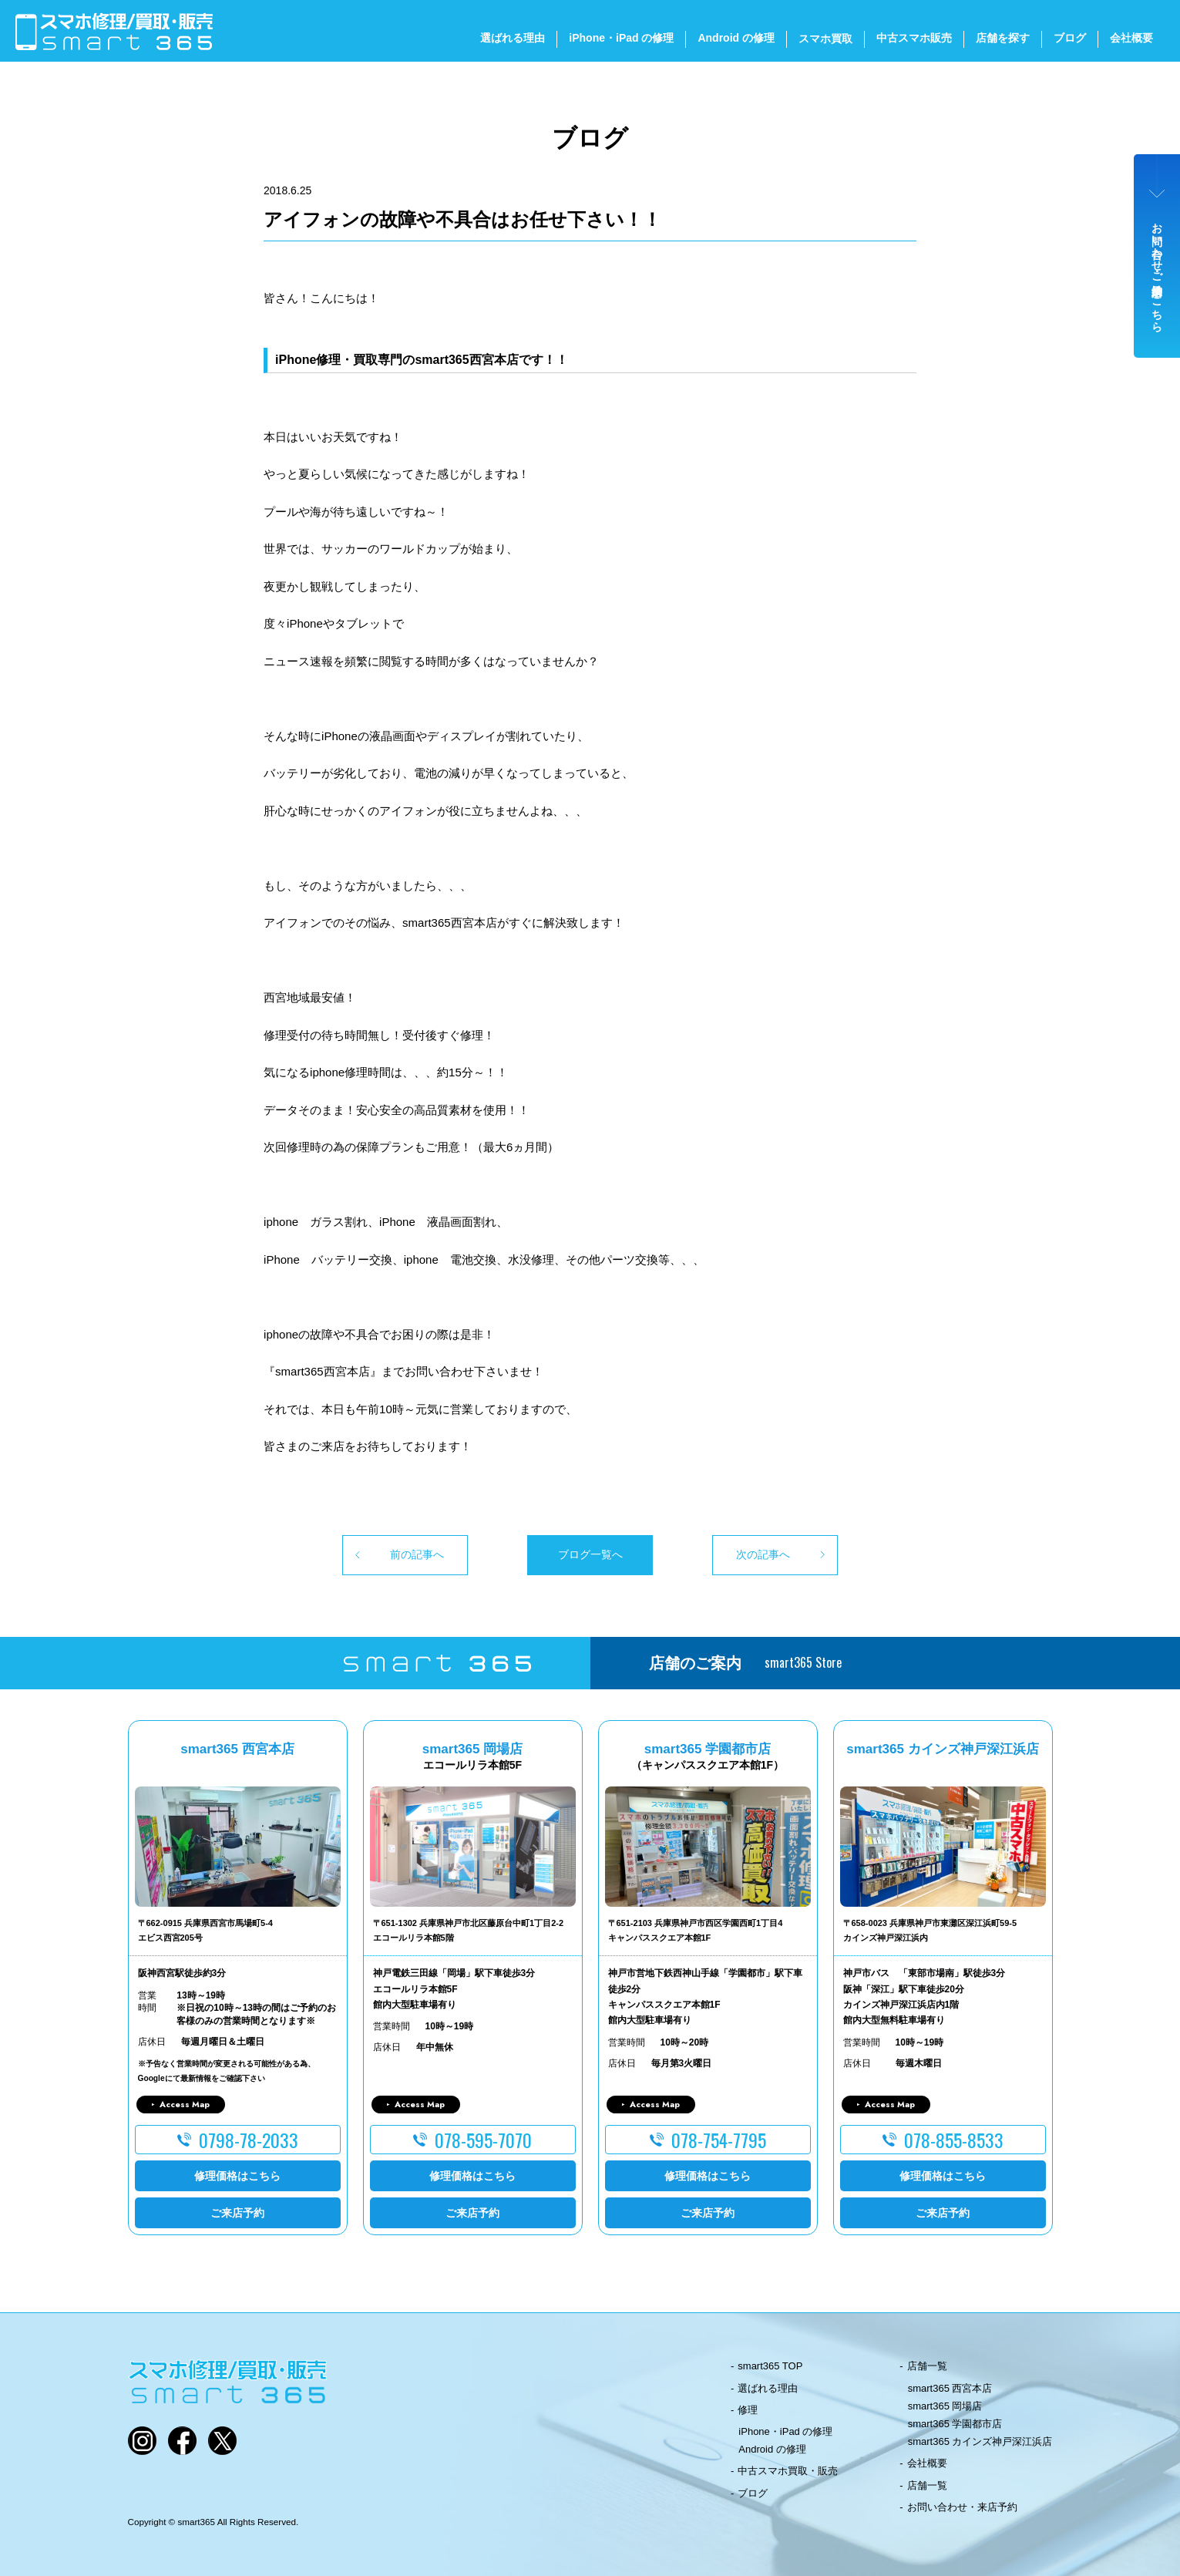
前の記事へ (417, 1554)
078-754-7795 (718, 2139)
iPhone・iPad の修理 (621, 38)
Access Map (185, 2104)
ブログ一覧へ (590, 1554)
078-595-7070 (483, 2139)
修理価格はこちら (237, 2176)
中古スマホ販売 (914, 38)
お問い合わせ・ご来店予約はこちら (1157, 271)
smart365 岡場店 (945, 2406)
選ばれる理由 (512, 38)
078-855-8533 (954, 2139)
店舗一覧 (927, 2366)
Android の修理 (736, 38)
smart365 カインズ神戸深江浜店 (980, 2441)
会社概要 (1131, 38)
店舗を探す (1003, 38)
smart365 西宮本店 (950, 2388)
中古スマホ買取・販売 (788, 2471)
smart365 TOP (770, 2366)
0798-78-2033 (248, 2139)
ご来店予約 (237, 2213)
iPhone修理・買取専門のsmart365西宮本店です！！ (421, 359)
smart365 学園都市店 (955, 2424)
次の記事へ (763, 1554)
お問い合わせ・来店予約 (962, 2507)
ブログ (1070, 38)
